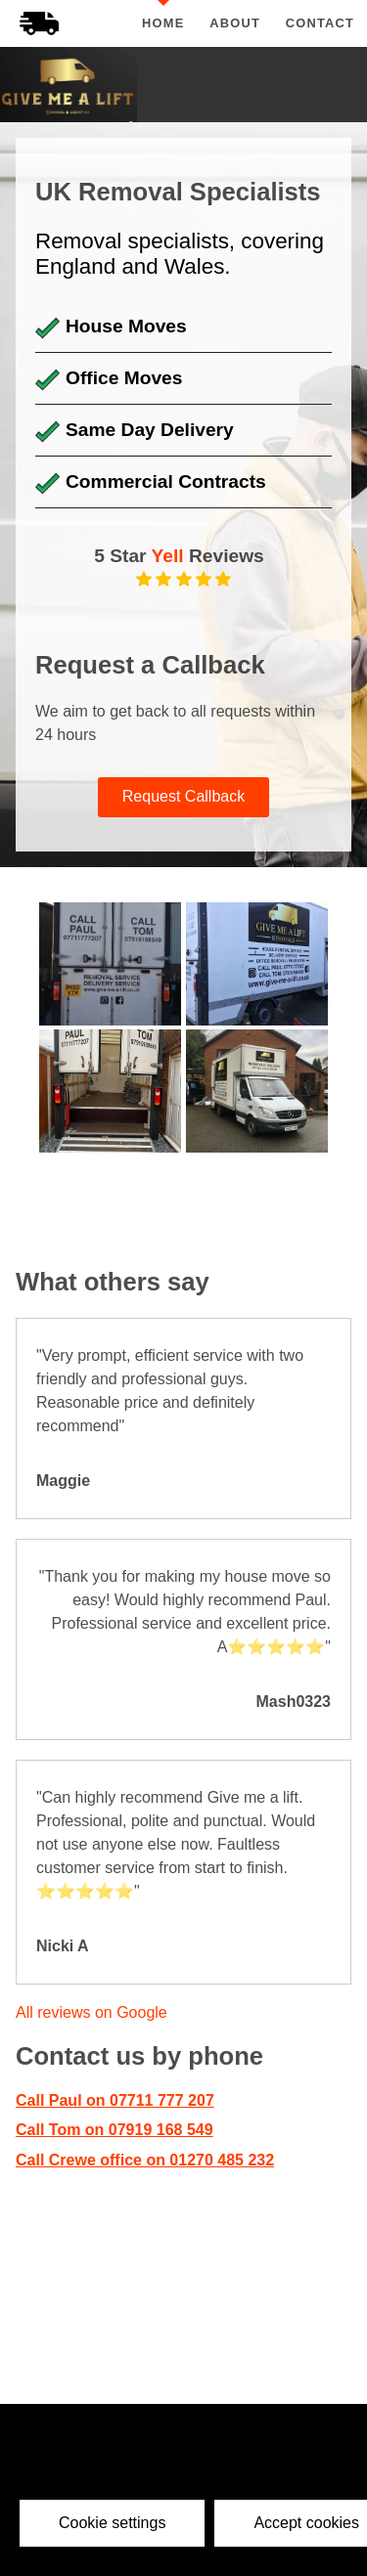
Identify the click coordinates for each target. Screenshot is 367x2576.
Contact (320, 23)
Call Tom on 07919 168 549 (114, 2129)
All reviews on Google (91, 2012)
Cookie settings (112, 2522)
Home (163, 23)
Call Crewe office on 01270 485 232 (145, 2160)
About (234, 23)
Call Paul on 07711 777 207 (115, 2100)
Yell (168, 556)
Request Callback (183, 796)
